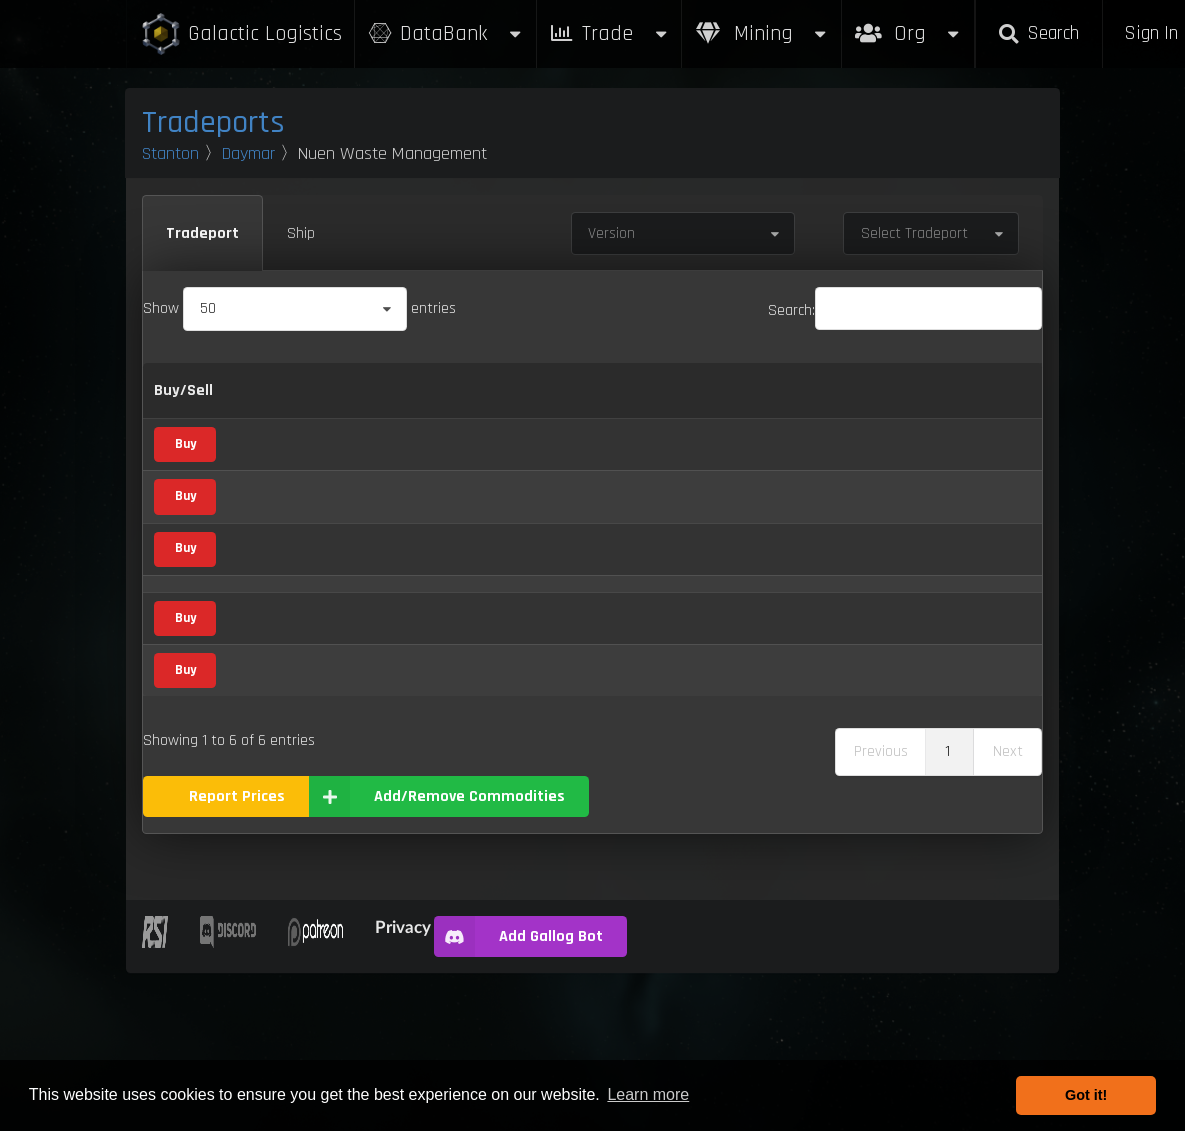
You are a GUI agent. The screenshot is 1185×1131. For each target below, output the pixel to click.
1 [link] (947, 909)
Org (908, 23)
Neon (259, 614)
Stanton (170, 153)
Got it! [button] (1086, 1095)
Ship (301, 233)
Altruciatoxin (283, 478)
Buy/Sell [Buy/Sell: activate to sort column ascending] (183, 402)
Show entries (299, 308)
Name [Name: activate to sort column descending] (263, 402)
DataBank (445, 33)
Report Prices (237, 954)
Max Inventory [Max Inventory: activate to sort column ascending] (724, 403)
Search (1039, 33)
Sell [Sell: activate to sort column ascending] (540, 402)
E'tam (261, 546)
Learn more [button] (648, 1094)
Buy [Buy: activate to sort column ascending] (484, 402)
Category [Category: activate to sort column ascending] (402, 402)
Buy (185, 478)
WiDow (265, 820)
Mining (762, 33)
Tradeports (213, 122)
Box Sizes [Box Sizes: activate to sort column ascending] (814, 403)
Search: (905, 310)
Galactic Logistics (241, 34)
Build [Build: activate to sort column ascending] (987, 402)
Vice (387, 475)
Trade (609, 33)
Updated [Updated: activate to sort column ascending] (899, 402)
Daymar (248, 153)
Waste (264, 751)
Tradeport (202, 233)
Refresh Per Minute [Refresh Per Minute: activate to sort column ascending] (618, 403)
